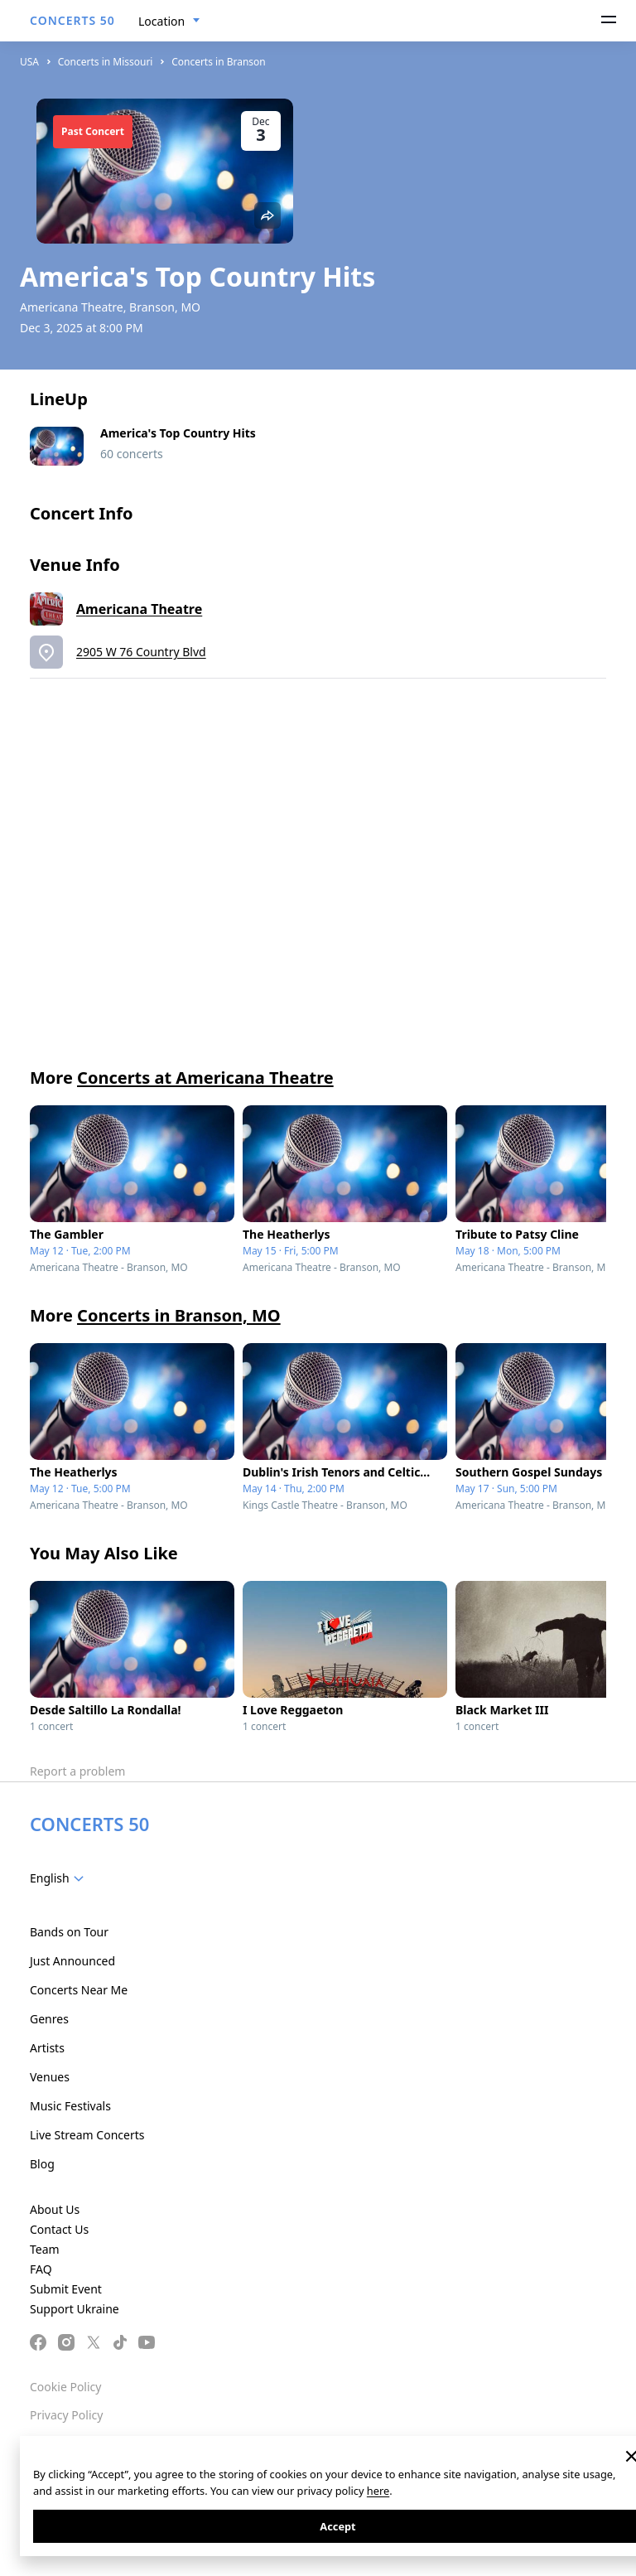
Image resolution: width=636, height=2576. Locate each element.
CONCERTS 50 (72, 20)
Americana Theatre (139, 609)
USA (29, 62)
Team (45, 2249)
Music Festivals (70, 2106)
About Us (55, 2209)
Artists (47, 2048)
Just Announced (72, 1961)
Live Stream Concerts (87, 2135)
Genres (49, 2019)
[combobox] (169, 21)
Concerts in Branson (218, 62)
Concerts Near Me (79, 1990)
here (378, 2490)
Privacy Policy (66, 2415)
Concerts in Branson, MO (179, 1315)
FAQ (41, 2269)
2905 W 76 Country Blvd (141, 652)
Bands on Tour (69, 1932)
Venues (50, 2077)
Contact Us (59, 2229)
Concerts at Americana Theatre (205, 1077)
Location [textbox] (161, 21)
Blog (42, 2164)
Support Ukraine (74, 2309)
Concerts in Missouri (105, 62)
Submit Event (66, 2289)
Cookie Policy (65, 2387)
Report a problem (77, 1771)
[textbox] (60, 1878)
